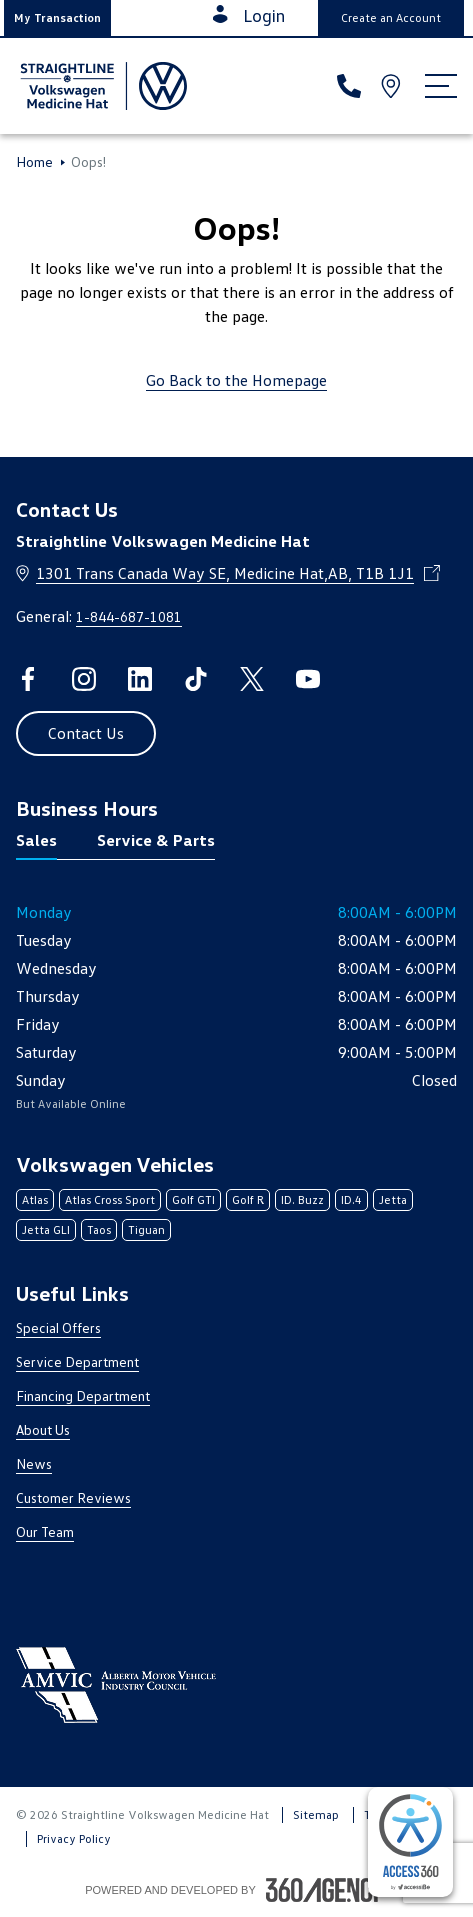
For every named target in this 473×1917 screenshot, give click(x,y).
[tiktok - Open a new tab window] (196, 679)
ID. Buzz (302, 1199)
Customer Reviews (73, 1497)
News (34, 1463)
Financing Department (83, 1395)
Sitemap (316, 1814)
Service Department (77, 1361)
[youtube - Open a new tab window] (308, 679)
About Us (43, 1429)
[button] (57, 18)
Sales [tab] (36, 840)
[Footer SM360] (327, 1890)
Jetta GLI (46, 1229)
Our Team (45, 1531)
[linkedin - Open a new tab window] (140, 679)
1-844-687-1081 (129, 616)
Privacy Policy (74, 1838)
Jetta (393, 1199)
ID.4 (351, 1199)
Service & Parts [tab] (156, 840)
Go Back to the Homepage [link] (236, 380)
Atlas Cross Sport (110, 1199)
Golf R (248, 1199)
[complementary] (410, 1842)
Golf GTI (193, 1199)
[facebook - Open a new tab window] (28, 679)
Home (34, 162)
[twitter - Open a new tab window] (252, 679)
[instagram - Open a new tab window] (84, 679)
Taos (99, 1229)
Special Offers (58, 1327)
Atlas (35, 1199)
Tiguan (146, 1229)
